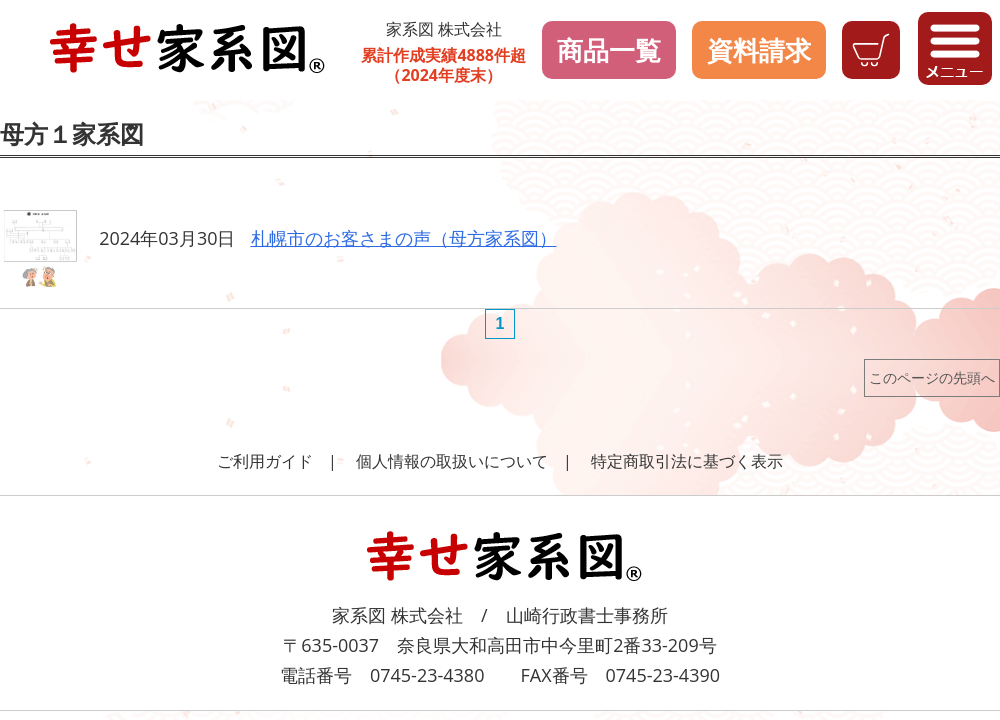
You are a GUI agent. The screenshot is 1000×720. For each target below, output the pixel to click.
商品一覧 (609, 50)
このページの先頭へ (932, 377)
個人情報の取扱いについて (452, 461)
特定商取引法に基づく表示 (687, 461)
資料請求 (759, 50)
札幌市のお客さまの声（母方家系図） (404, 238)
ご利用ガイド (265, 461)
